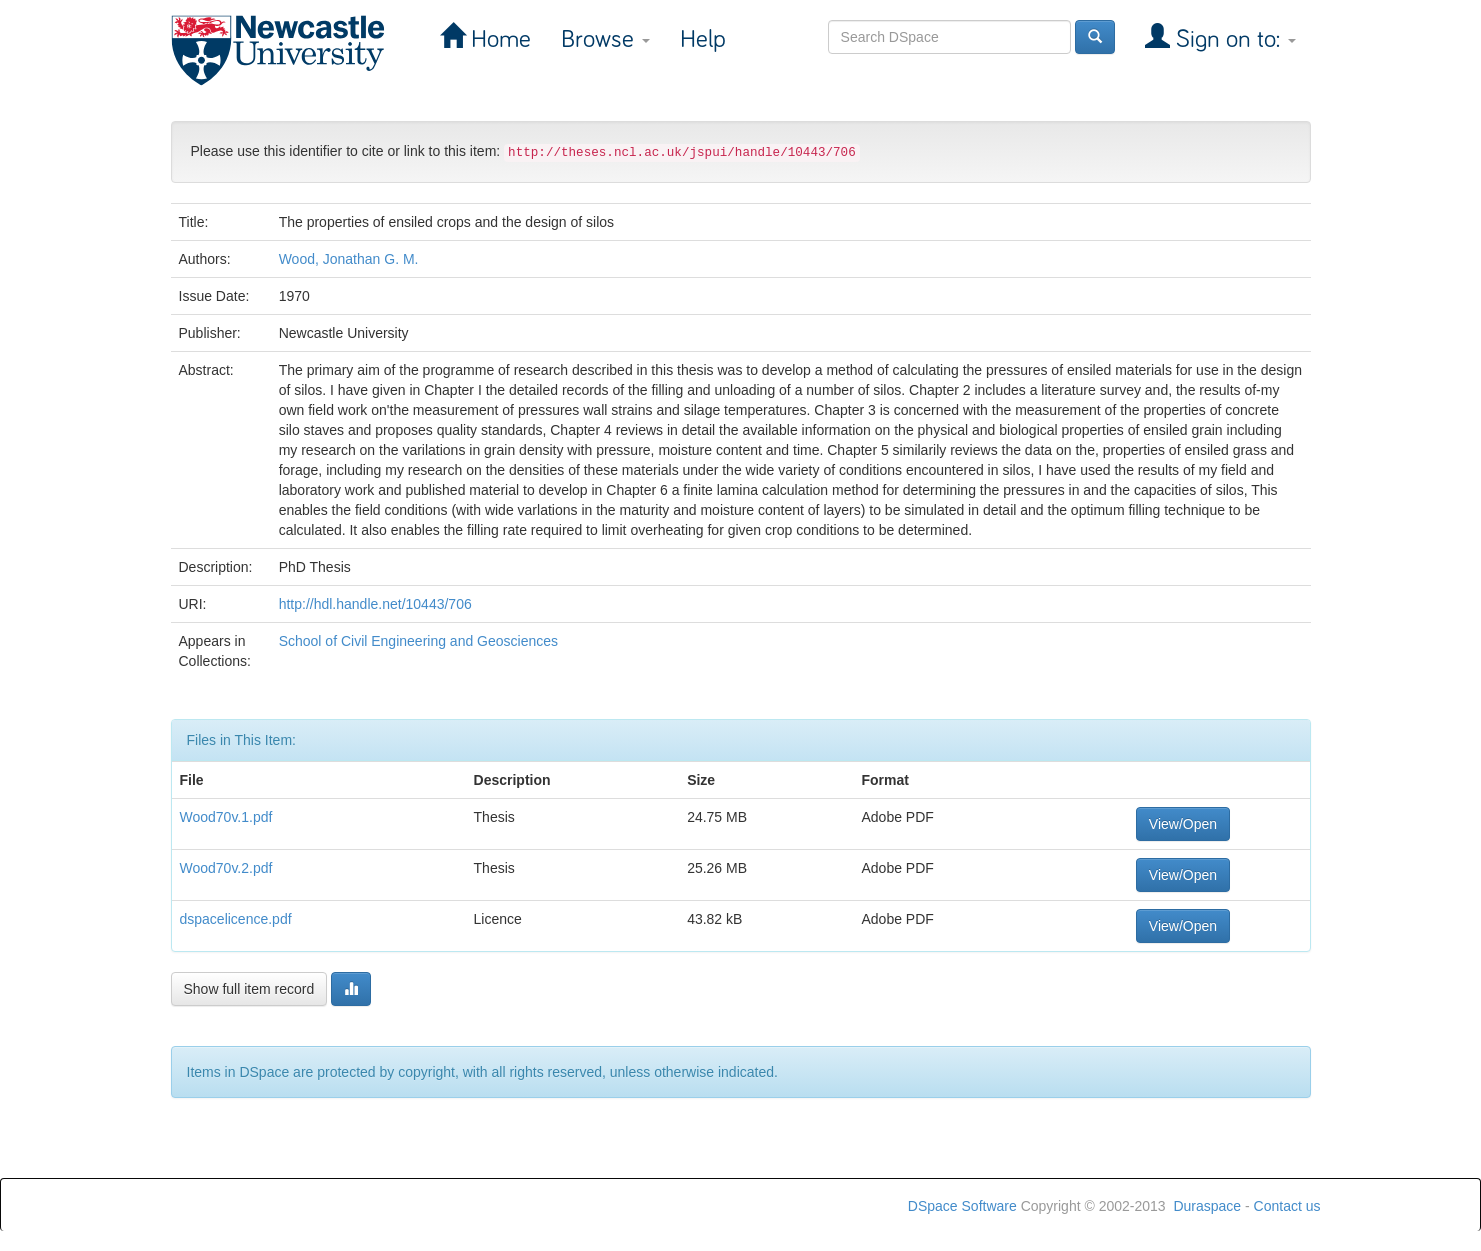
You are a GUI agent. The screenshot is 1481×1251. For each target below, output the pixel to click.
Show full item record (249, 989)
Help (703, 39)
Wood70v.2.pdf (226, 868)
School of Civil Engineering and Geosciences (418, 641)
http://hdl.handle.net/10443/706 (375, 604)
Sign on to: (1233, 39)
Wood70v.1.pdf (226, 817)
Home (498, 39)
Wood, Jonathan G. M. (349, 259)
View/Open (1183, 824)
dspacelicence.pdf (236, 919)
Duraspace (1207, 1206)
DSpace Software (962, 1206)
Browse (605, 39)
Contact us (1287, 1206)
